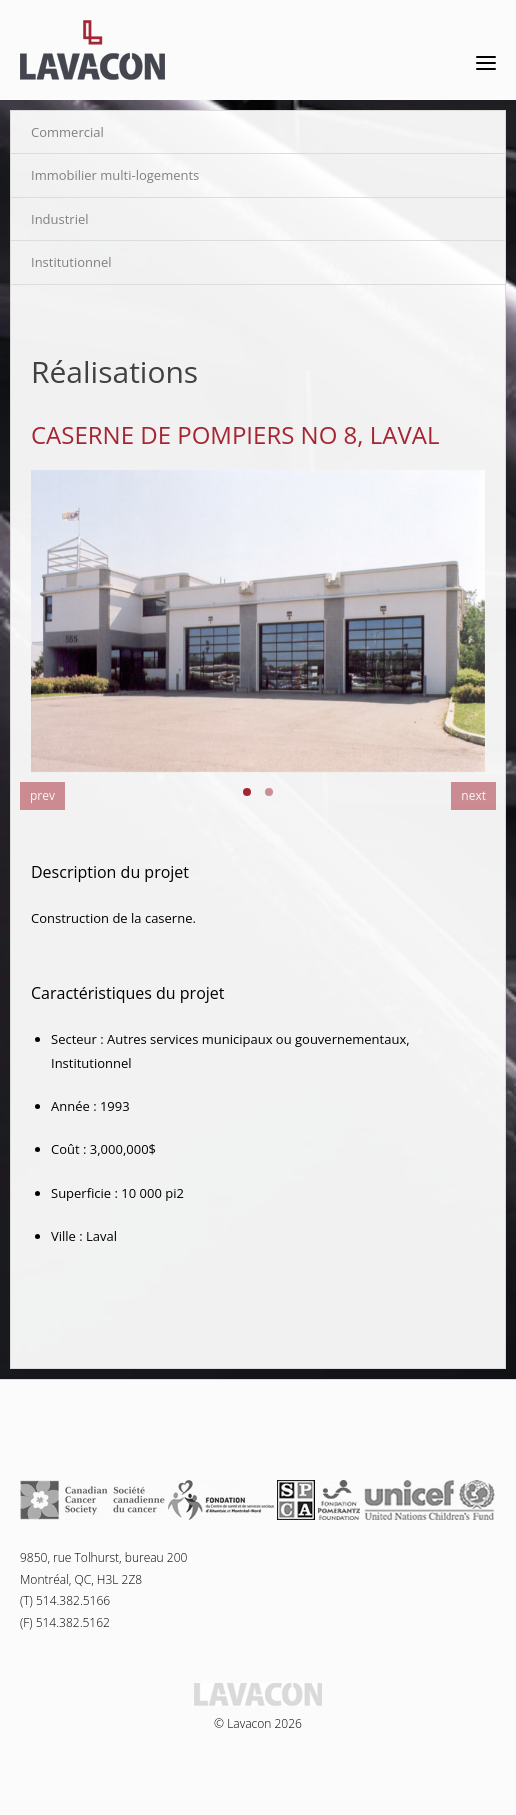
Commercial (67, 132)
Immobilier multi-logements (115, 175)
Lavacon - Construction (92, 50)
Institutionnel (71, 262)
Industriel (60, 219)
